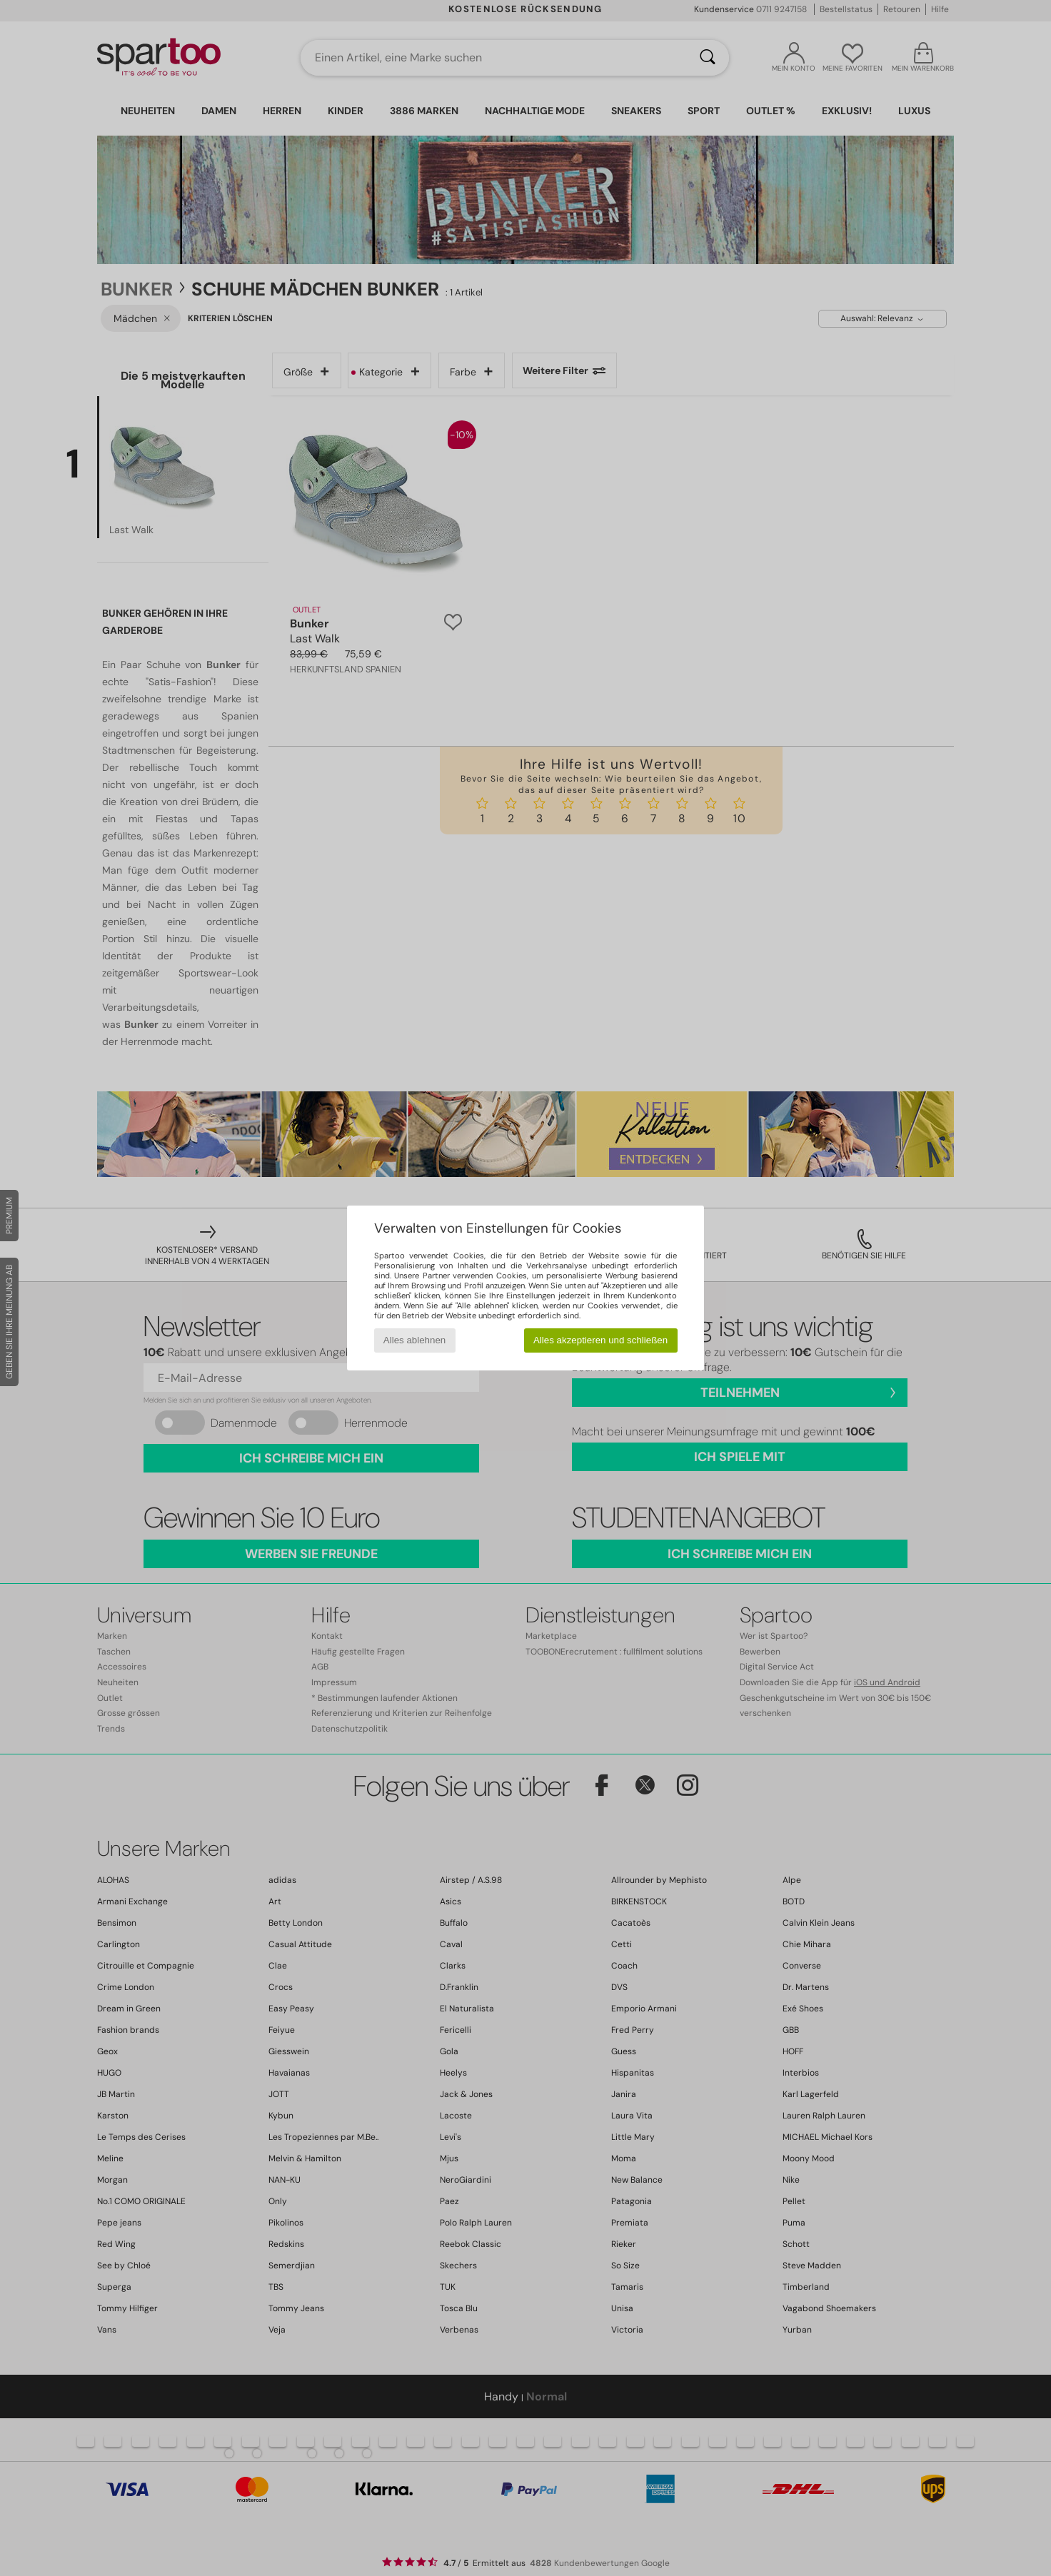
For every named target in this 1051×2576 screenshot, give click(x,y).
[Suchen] (707, 58)
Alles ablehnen (414, 1340)
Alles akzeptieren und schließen (600, 1340)
